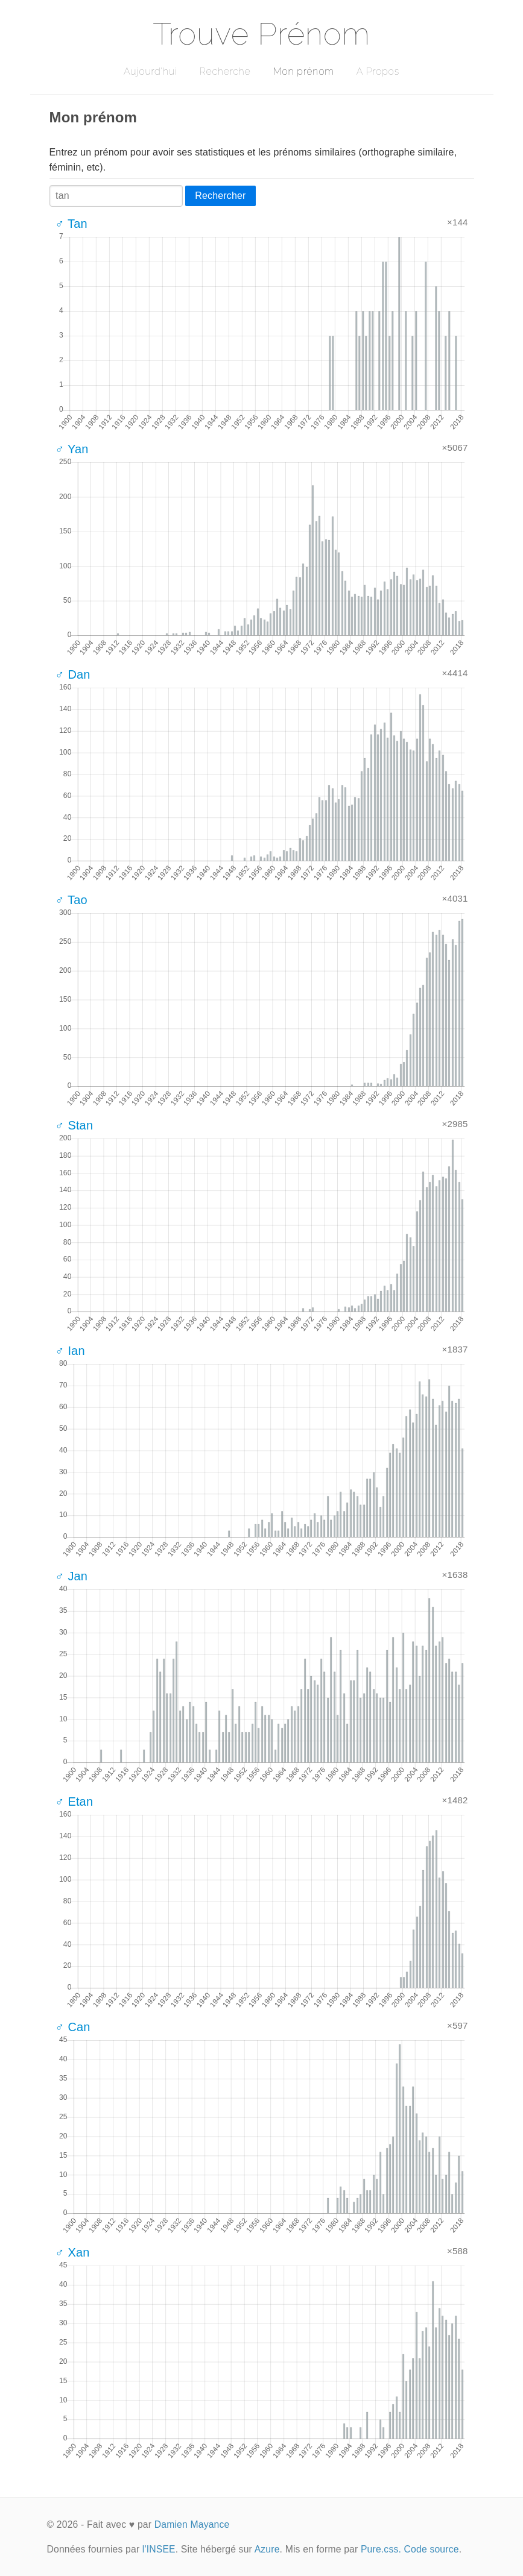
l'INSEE (159, 2549)
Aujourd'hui (150, 71)
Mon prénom (303, 71)
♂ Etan (74, 1801)
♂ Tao (71, 899)
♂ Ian (70, 1350)
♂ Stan (74, 1125)
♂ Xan (72, 2252)
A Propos (378, 71)
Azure (267, 2549)
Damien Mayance (192, 2524)
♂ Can (72, 2027)
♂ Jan (71, 1576)
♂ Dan (72, 674)
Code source (431, 2549)
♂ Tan (71, 223)
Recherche (225, 71)
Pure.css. (381, 2549)
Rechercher (220, 195)
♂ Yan (72, 449)
